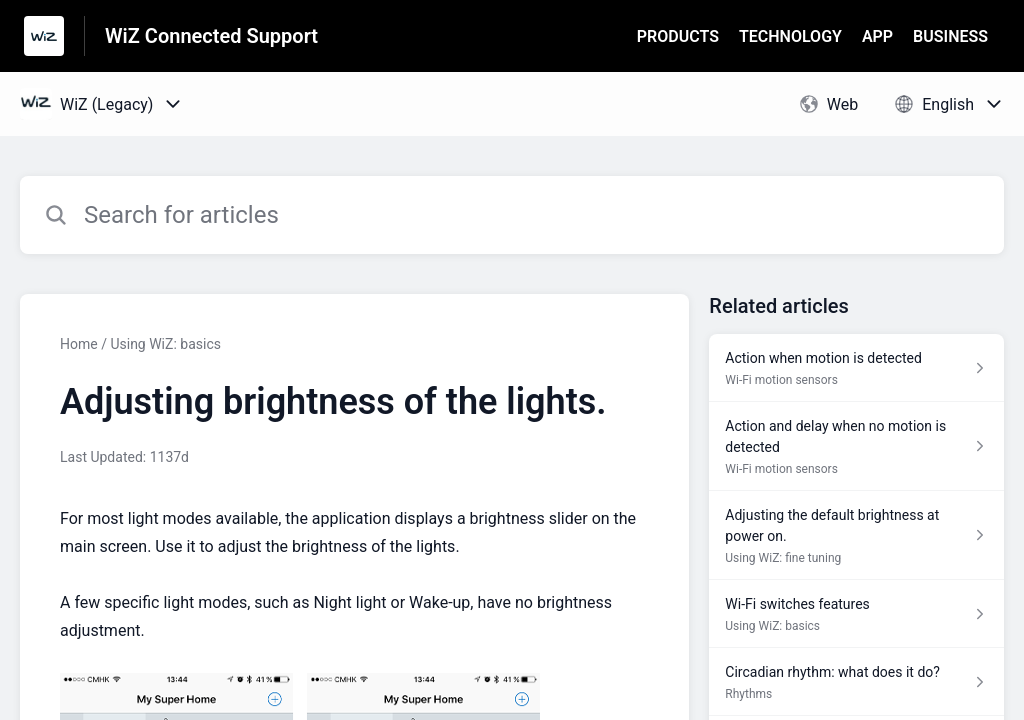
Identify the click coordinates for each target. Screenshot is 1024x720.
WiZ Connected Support (211, 36)
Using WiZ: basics (165, 344)
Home (79, 344)
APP (877, 36)
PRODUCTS (678, 36)
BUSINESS (950, 36)
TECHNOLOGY (790, 36)
